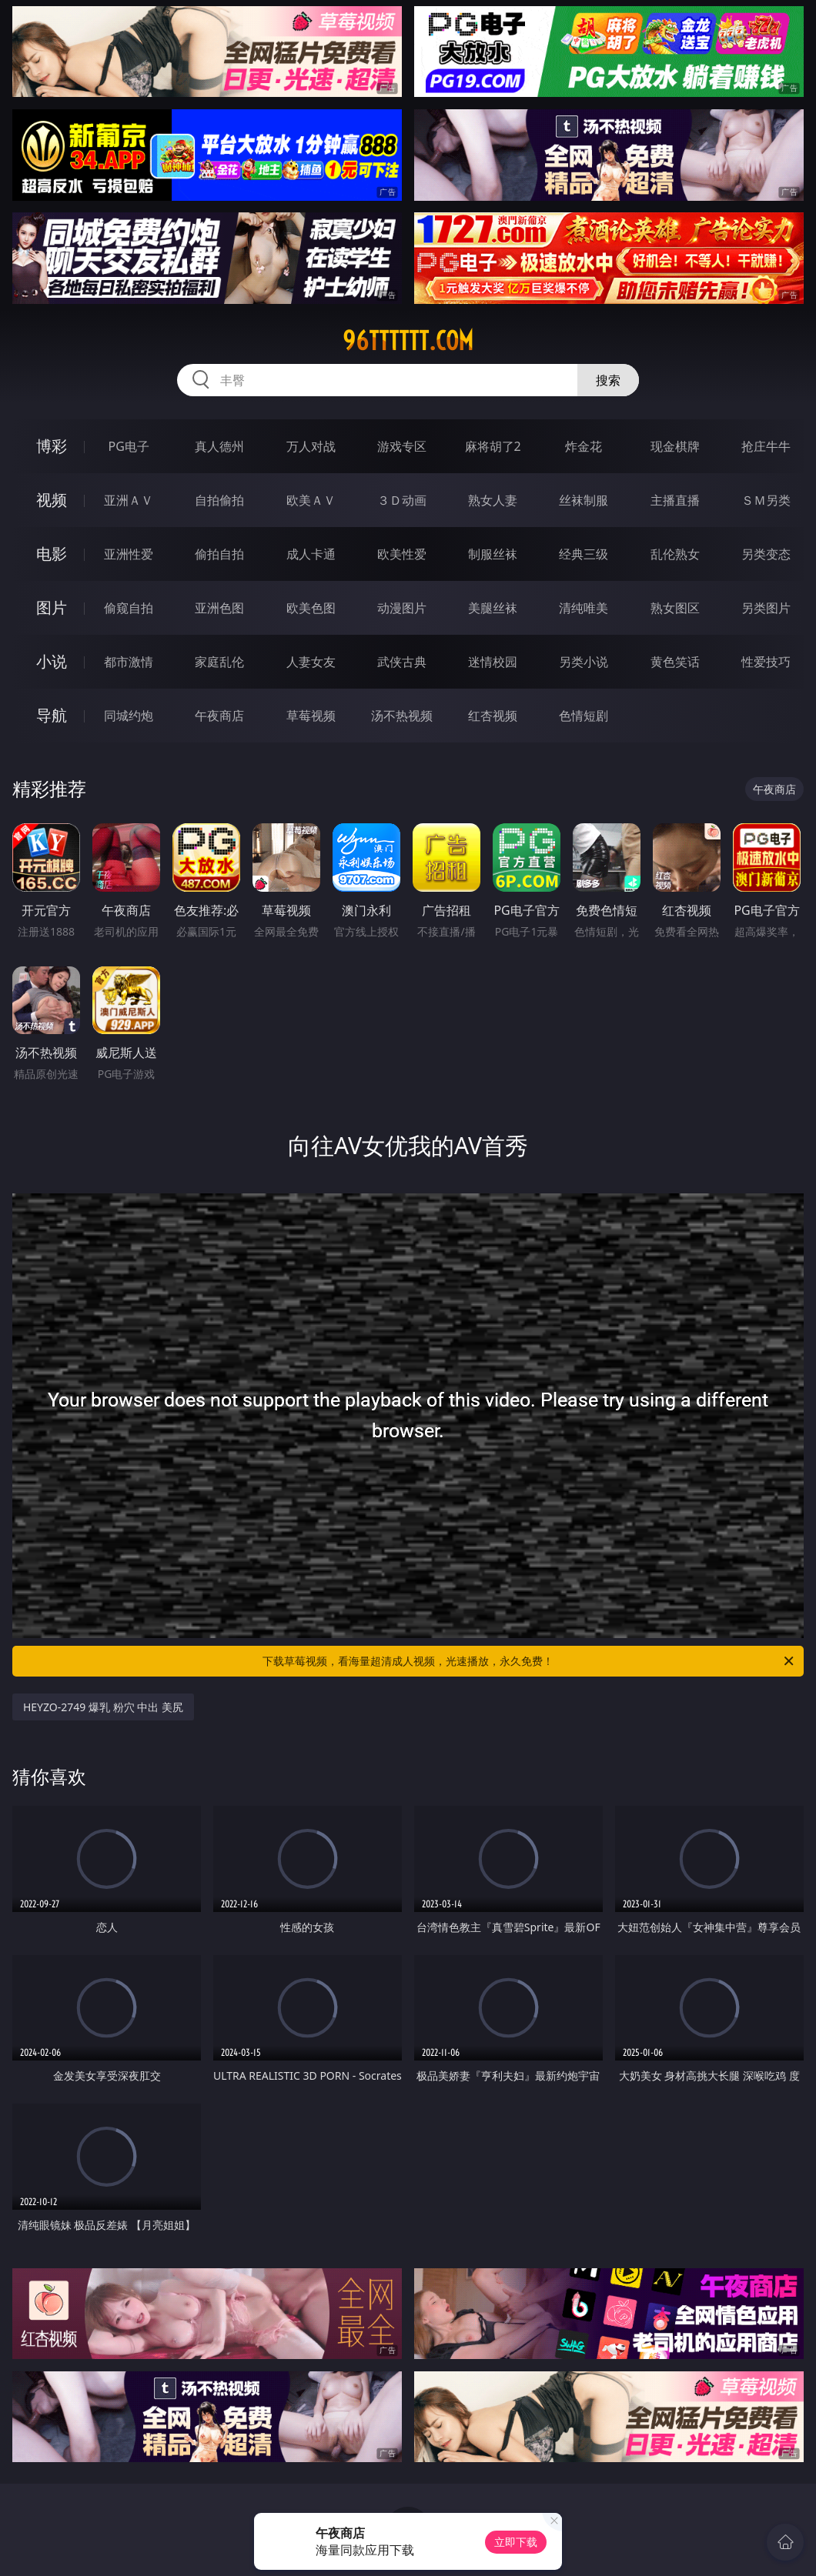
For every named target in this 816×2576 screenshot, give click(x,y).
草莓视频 (311, 715)
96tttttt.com (408, 340)
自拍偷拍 (219, 500)
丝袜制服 (583, 500)
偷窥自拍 (128, 607)
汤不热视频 (402, 715)
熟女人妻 (492, 500)
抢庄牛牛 (766, 446)
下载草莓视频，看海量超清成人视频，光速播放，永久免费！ (529, 1661)
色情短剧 (583, 715)
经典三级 (583, 554)
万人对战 (311, 446)
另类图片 (766, 607)
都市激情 (128, 661)
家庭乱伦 (219, 661)
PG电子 (129, 446)
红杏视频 (492, 715)
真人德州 (219, 446)
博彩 (51, 445)
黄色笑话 (675, 661)
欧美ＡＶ (311, 500)
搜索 (608, 380)
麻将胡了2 (493, 446)
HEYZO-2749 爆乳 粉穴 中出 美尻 (103, 1707)
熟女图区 (675, 607)
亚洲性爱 (128, 554)
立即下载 (515, 2541)
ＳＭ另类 (766, 500)
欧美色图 (311, 607)
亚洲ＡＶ (128, 500)
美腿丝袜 (492, 607)
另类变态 (766, 554)
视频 (51, 499)
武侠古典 (401, 661)
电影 (51, 553)
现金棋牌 (675, 446)
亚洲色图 (219, 607)
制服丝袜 (492, 554)
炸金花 (583, 446)
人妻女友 (311, 661)
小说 (51, 661)
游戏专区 (401, 446)
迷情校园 (492, 661)
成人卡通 (311, 554)
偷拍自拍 (219, 554)
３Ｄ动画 (401, 500)
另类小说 (583, 661)
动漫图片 (401, 607)
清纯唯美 (583, 607)
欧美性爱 (401, 554)
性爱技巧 (766, 661)
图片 (51, 607)
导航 (51, 715)
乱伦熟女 (675, 554)
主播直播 (675, 500)
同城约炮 (128, 715)
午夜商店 (219, 715)
